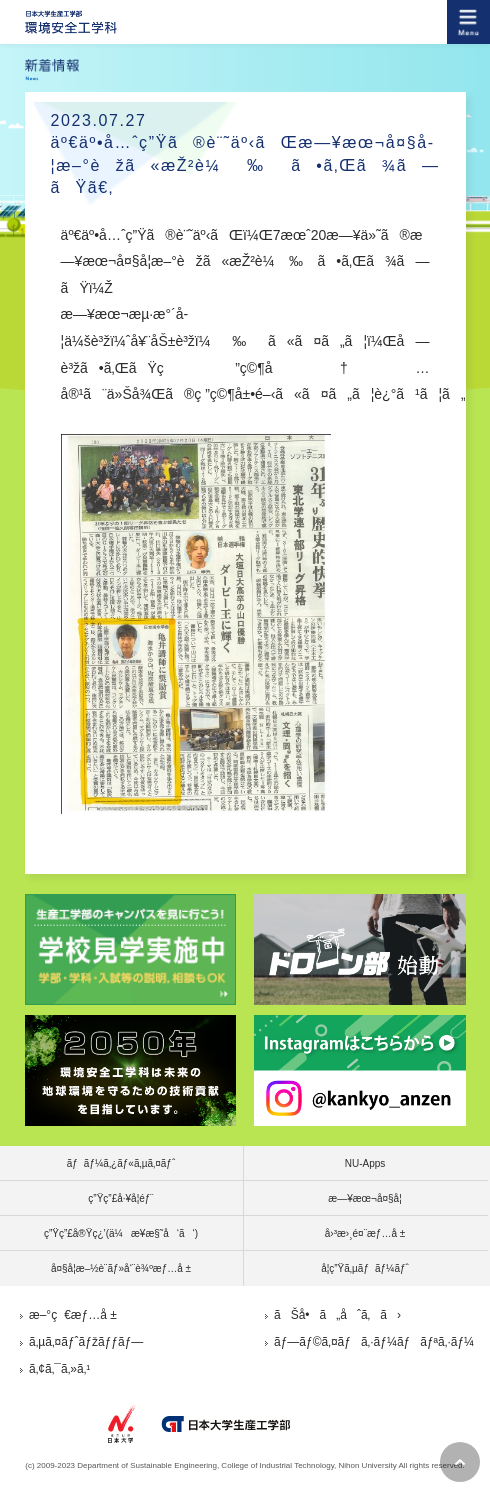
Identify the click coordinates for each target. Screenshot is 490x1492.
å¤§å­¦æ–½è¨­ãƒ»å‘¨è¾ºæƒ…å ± (121, 1268)
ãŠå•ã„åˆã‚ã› (337, 1315)
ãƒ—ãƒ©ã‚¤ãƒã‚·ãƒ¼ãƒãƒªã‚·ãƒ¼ (374, 1342)
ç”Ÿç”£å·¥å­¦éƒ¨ (120, 1198)
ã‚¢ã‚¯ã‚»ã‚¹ (59, 1369)
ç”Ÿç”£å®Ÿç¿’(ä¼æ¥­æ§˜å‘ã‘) (121, 1233)
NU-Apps (365, 1163)
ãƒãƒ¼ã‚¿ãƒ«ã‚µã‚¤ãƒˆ (121, 1163)
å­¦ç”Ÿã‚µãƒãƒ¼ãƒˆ (365, 1268)
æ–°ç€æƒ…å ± (73, 1315)
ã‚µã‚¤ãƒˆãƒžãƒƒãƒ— (86, 1342)
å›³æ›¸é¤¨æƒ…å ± (365, 1233)
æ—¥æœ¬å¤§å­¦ (364, 1198)
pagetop (460, 1462)
